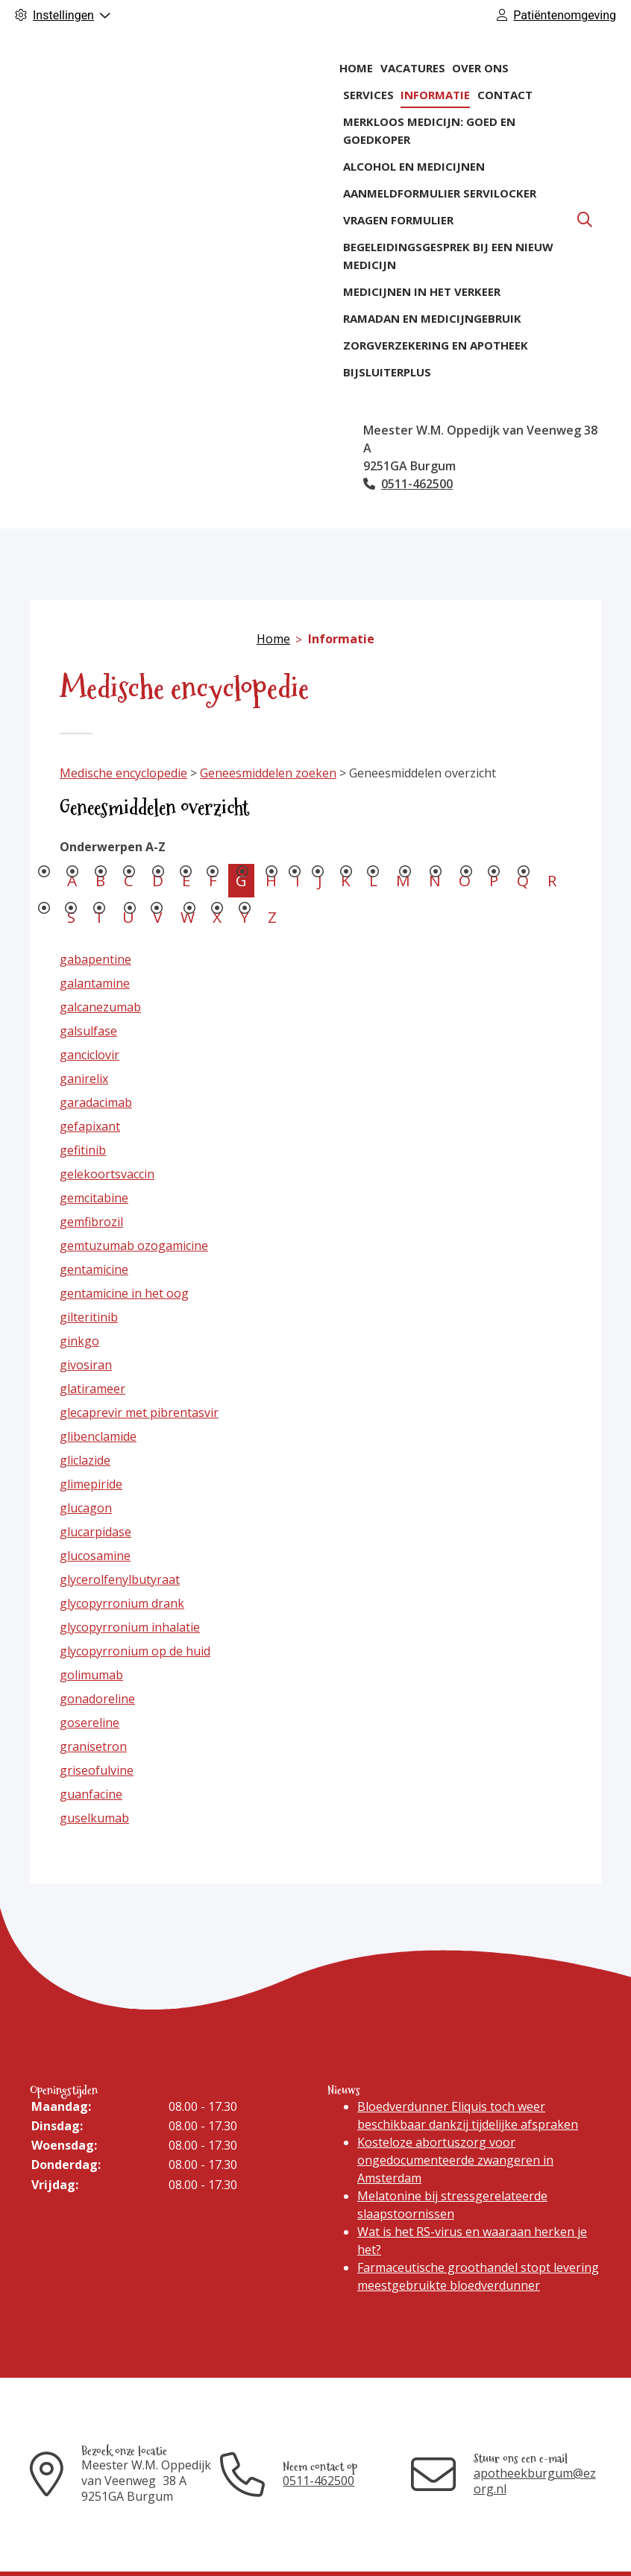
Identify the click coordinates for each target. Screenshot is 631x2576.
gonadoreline (97, 1698)
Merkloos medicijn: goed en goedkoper (429, 130)
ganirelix (84, 1078)
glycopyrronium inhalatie (130, 1627)
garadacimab (96, 1102)
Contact (505, 94)
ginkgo (79, 1341)
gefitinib (83, 1150)
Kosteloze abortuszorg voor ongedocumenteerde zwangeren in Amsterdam (455, 2160)
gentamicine (94, 1269)
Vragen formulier (398, 219)
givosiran (86, 1365)
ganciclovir (89, 1054)
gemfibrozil (91, 1221)
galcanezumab (100, 1007)
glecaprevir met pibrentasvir (139, 1412)
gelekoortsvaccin (107, 1174)
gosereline (89, 1722)
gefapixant (90, 1126)
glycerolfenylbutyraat (120, 1579)
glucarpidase (95, 1532)
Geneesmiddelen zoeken (268, 773)
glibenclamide (98, 1436)
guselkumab (94, 1818)
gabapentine (95, 959)
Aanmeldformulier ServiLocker (439, 193)
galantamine (95, 983)
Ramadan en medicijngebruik (432, 318)
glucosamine (95, 1555)
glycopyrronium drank (122, 1603)
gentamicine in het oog (124, 1293)
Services (368, 94)
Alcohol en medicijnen (414, 166)
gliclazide (85, 1460)
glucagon (86, 1508)
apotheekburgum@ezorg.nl (535, 2481)
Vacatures (412, 67)
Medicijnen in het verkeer (421, 291)
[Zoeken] (584, 219)
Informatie (435, 94)
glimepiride (91, 1484)
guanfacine (91, 1794)
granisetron (93, 1746)
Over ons (480, 67)
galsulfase (88, 1031)
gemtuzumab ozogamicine (134, 1245)
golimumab (91, 1675)
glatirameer (92, 1388)
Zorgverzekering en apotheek (435, 345)
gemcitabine (94, 1198)
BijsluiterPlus (387, 371)
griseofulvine (97, 1770)
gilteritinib (89, 1317)
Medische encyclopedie (123, 773)
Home (356, 67)
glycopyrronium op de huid (135, 1651)
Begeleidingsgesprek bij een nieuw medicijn (448, 255)
